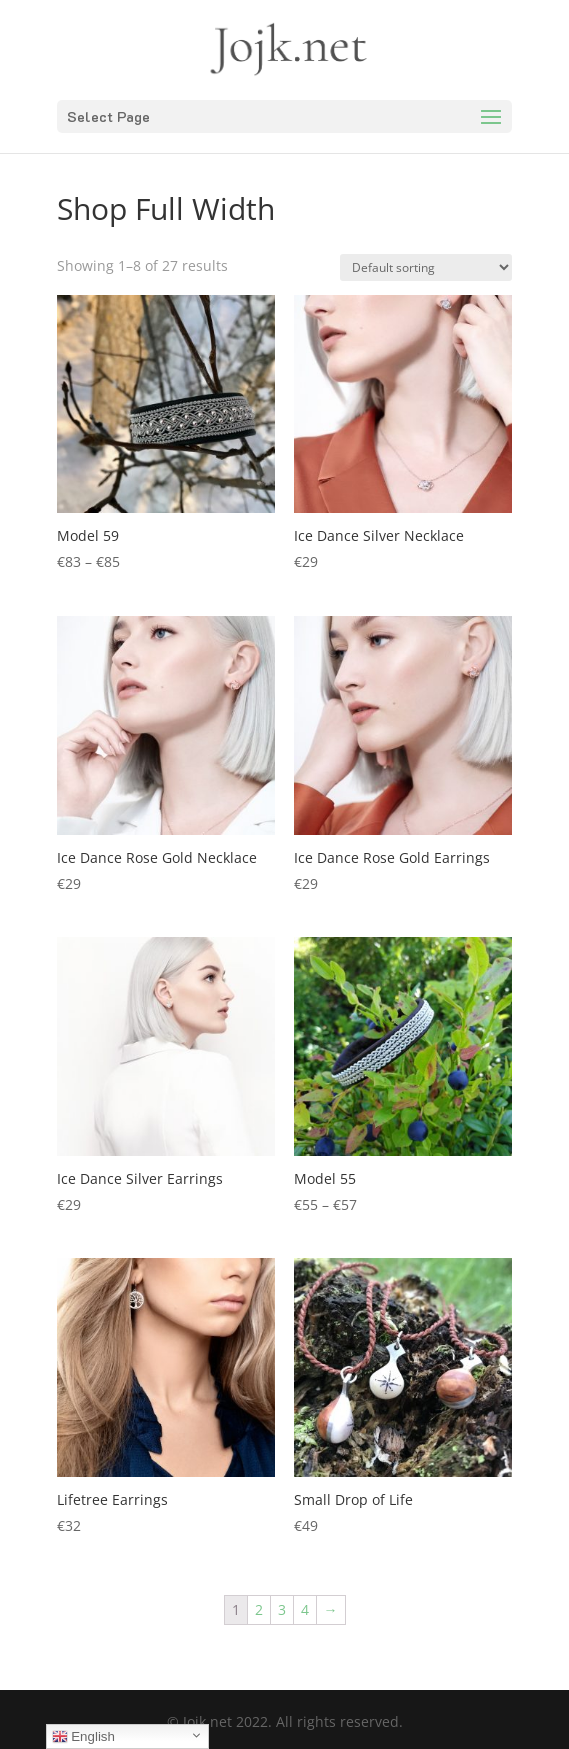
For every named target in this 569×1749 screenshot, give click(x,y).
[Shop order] (426, 267)
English (83, 1737)
